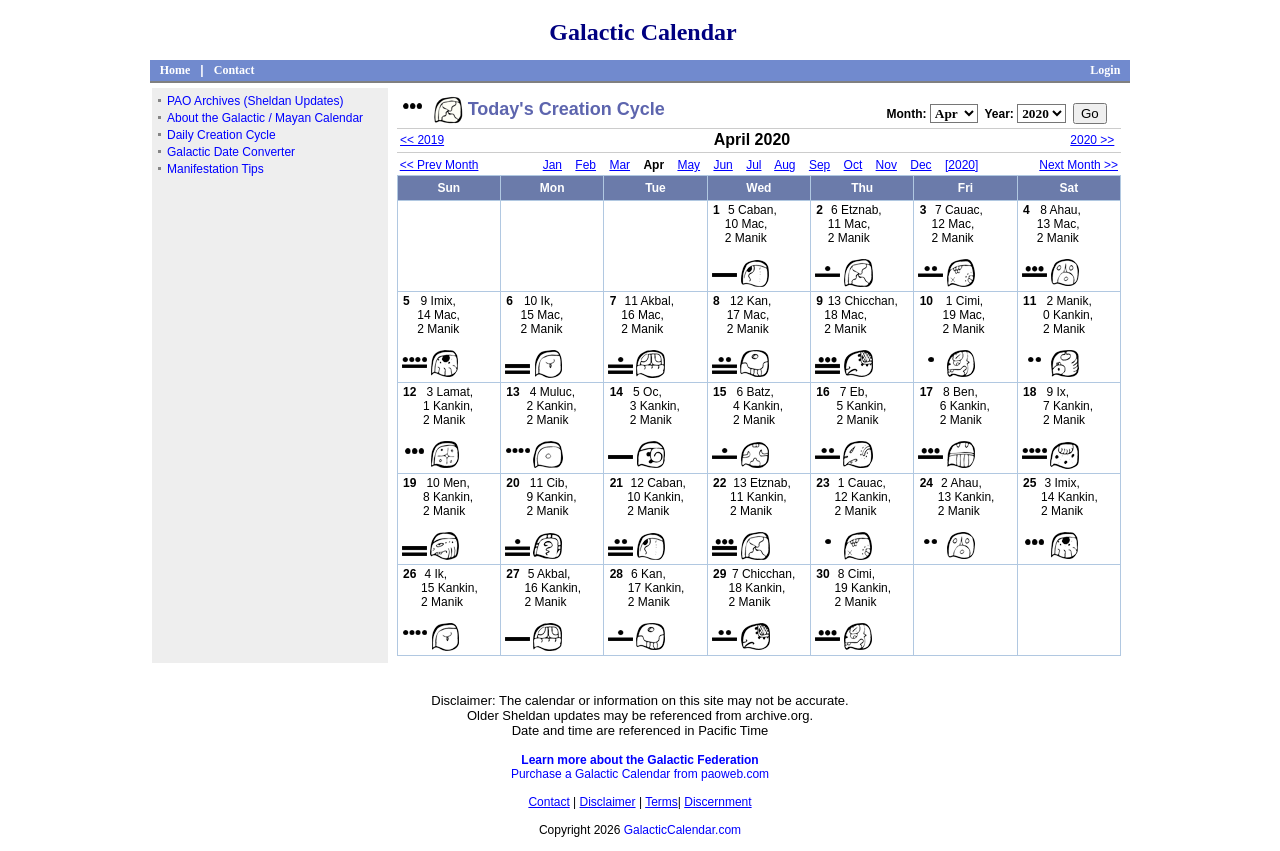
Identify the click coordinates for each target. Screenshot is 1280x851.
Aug (784, 165)
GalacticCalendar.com (682, 830)
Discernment (717, 802)
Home (175, 70)
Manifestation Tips (215, 169)
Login (1105, 70)
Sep (819, 165)
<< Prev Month (439, 165)
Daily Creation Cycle (221, 135)
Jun (722, 165)
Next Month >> (1078, 165)
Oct (853, 165)
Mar (619, 165)
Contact (234, 70)
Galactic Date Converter (231, 152)
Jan (552, 165)
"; (954, 113)
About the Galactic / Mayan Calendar (265, 118)
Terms (661, 802)
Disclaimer (608, 802)
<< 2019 (422, 140)
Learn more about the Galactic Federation (639, 760)
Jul (753, 165)
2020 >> (1092, 140)
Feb (585, 165)
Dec (920, 165)
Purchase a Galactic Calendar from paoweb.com (640, 774)
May (688, 165)
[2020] (961, 165)
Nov (886, 165)
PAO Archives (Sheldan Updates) (255, 101)
